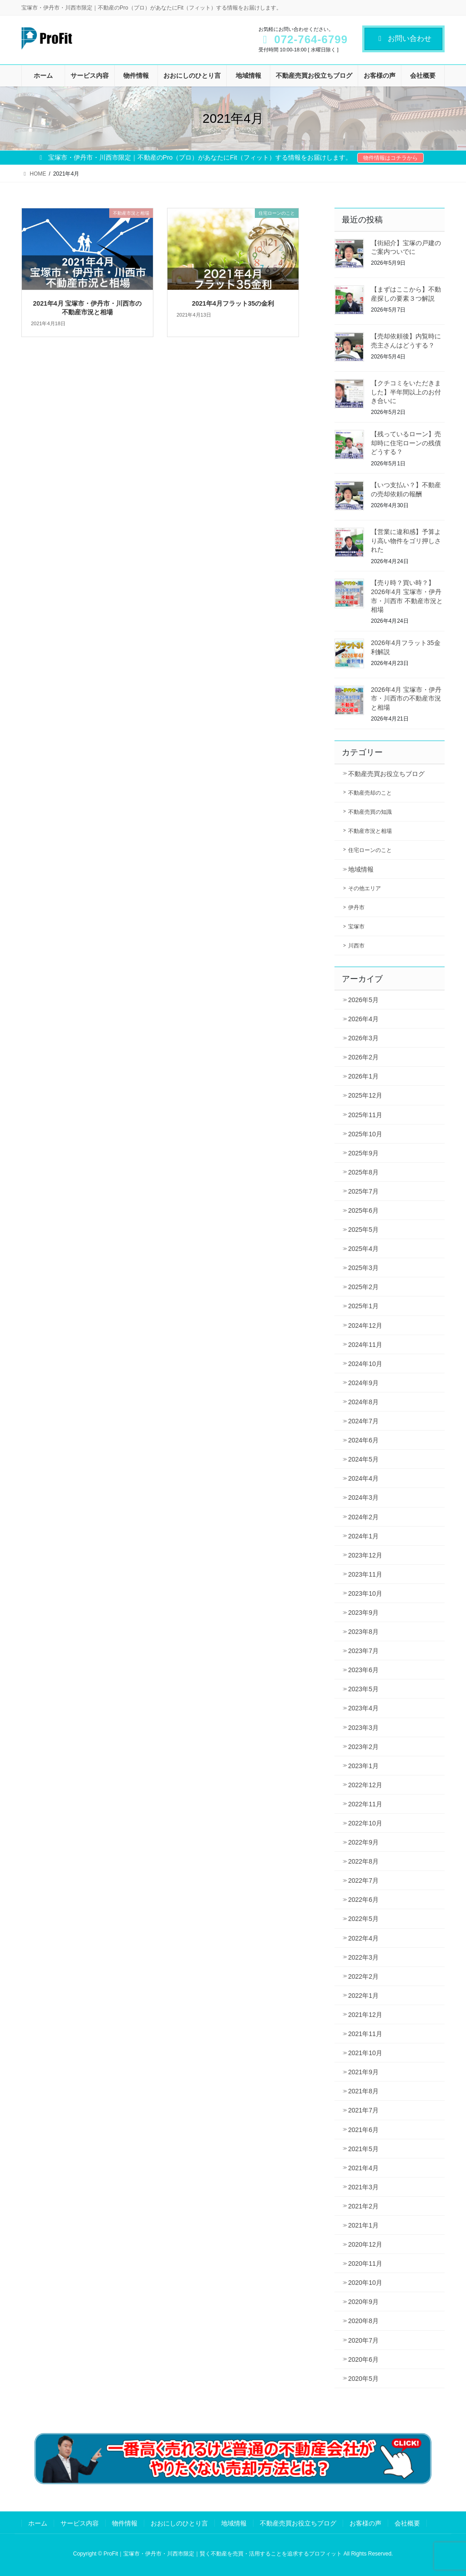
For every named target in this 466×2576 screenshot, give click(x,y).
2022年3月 (363, 1957)
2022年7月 (363, 1880)
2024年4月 (363, 1478)
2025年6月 (363, 1210)
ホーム (37, 2523)
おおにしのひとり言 (179, 2523)
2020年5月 (363, 2378)
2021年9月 (363, 2072)
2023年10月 (365, 1593)
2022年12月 (365, 1785)
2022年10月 (365, 1823)
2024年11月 (365, 1344)
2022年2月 (363, 1976)
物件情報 (124, 2523)
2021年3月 (363, 2187)
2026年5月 (363, 999)
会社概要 (407, 2523)
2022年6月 (363, 1899)
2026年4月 (363, 1019)
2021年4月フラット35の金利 (233, 303)
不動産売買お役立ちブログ (386, 773)
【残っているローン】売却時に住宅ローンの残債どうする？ (406, 442)
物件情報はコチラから (390, 158)
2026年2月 (363, 1057)
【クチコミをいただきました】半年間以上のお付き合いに (406, 391)
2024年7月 (363, 1421)
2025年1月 (363, 1306)
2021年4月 (363, 2168)
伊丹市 (356, 907)
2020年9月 (363, 2301)
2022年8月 (363, 1861)
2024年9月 (363, 1382)
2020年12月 (365, 2244)
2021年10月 (365, 2053)
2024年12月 (365, 1325)
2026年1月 (363, 1076)
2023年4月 (363, 1708)
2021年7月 (363, 2110)
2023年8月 (363, 1631)
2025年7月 (363, 1191)
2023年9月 (363, 1612)
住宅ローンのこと (370, 850)
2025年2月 (363, 1287)
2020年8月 (363, 2320)
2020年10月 (365, 2282)
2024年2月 (363, 1517)
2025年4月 (363, 1248)
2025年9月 (363, 1153)
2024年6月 (363, 1440)
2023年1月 (363, 1765)
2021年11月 (365, 2033)
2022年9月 (363, 1842)
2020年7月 (363, 2340)
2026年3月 (363, 1038)
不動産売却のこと (370, 793)
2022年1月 (363, 1995)
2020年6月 (363, 2359)
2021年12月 (365, 2014)
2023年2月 (363, 1746)
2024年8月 (363, 1402)
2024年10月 (365, 1363)
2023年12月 (365, 1555)
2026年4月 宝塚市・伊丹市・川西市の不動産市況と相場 (406, 698)
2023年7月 (363, 1650)
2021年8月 (363, 2091)
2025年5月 (363, 1229)
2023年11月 (365, 1574)
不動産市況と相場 (370, 831)
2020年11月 (365, 2263)
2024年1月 (363, 1536)
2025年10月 (365, 1134)
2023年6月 (363, 1670)
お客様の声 (365, 2523)
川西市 (356, 946)
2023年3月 (363, 1727)
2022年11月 (365, 1804)
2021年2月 (363, 2206)
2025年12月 (365, 1095)
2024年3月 (363, 1497)
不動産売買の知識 (370, 812)
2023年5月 (363, 1689)
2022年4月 (363, 1938)
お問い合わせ (403, 38)
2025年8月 (363, 1172)
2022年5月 (363, 1918)
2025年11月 (365, 1115)
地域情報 (361, 869)
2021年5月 (363, 2149)
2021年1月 (363, 2225)
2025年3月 (363, 1267)
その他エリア (364, 888)
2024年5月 (363, 1459)
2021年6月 (363, 2129)
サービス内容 (80, 2523)
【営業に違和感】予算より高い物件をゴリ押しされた (406, 540)
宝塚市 (356, 926)
